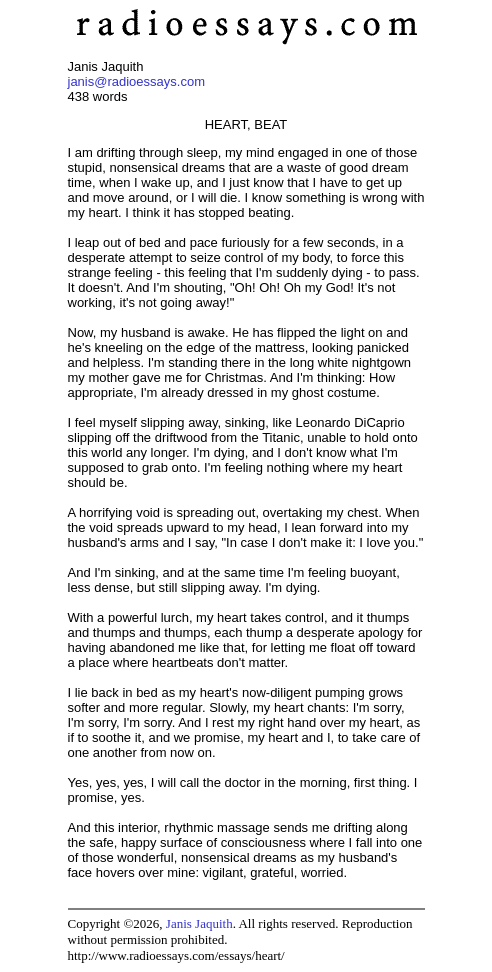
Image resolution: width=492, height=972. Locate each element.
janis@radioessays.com (136, 81)
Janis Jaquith (199, 923)
